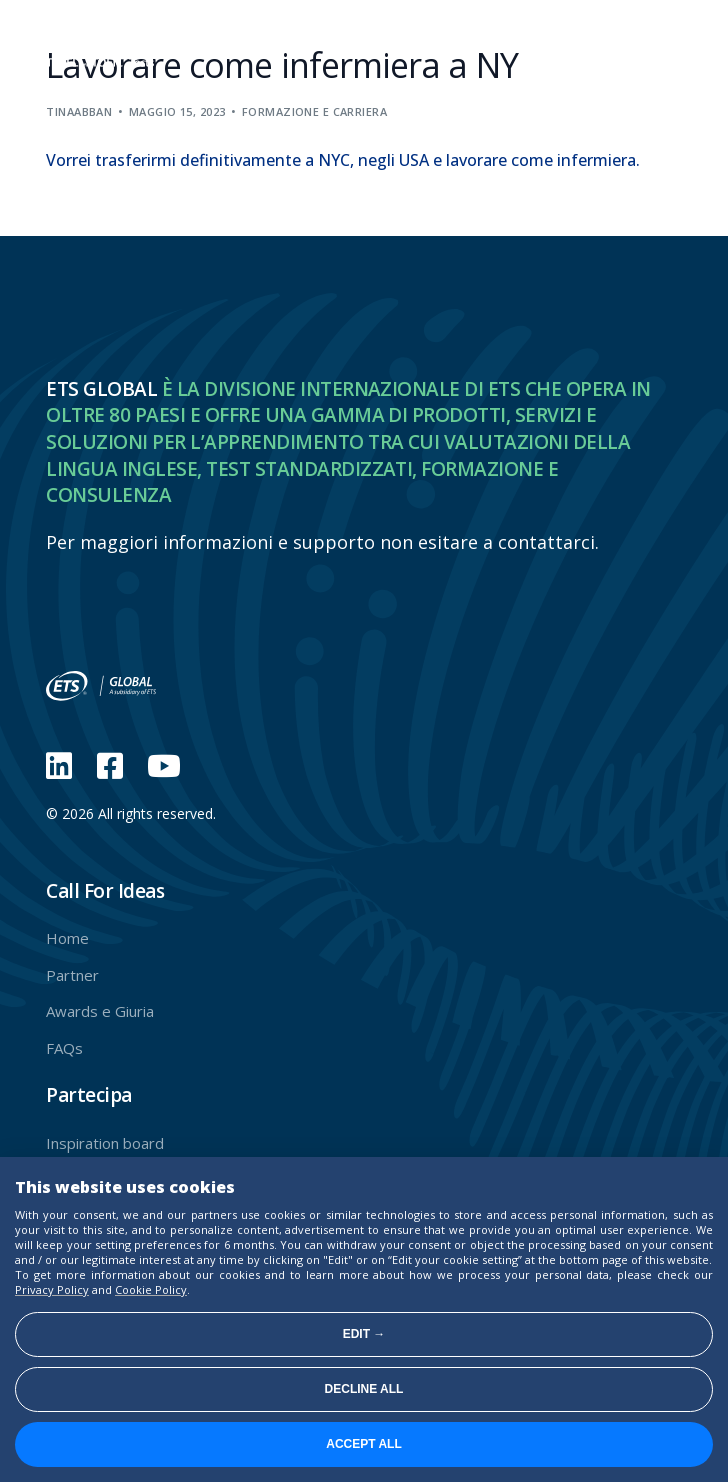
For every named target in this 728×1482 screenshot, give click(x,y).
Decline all (364, 1389)
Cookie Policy (151, 1289)
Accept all (364, 1444)
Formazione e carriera (314, 111)
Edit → (364, 1334)
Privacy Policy (52, 1289)
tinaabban (79, 111)
